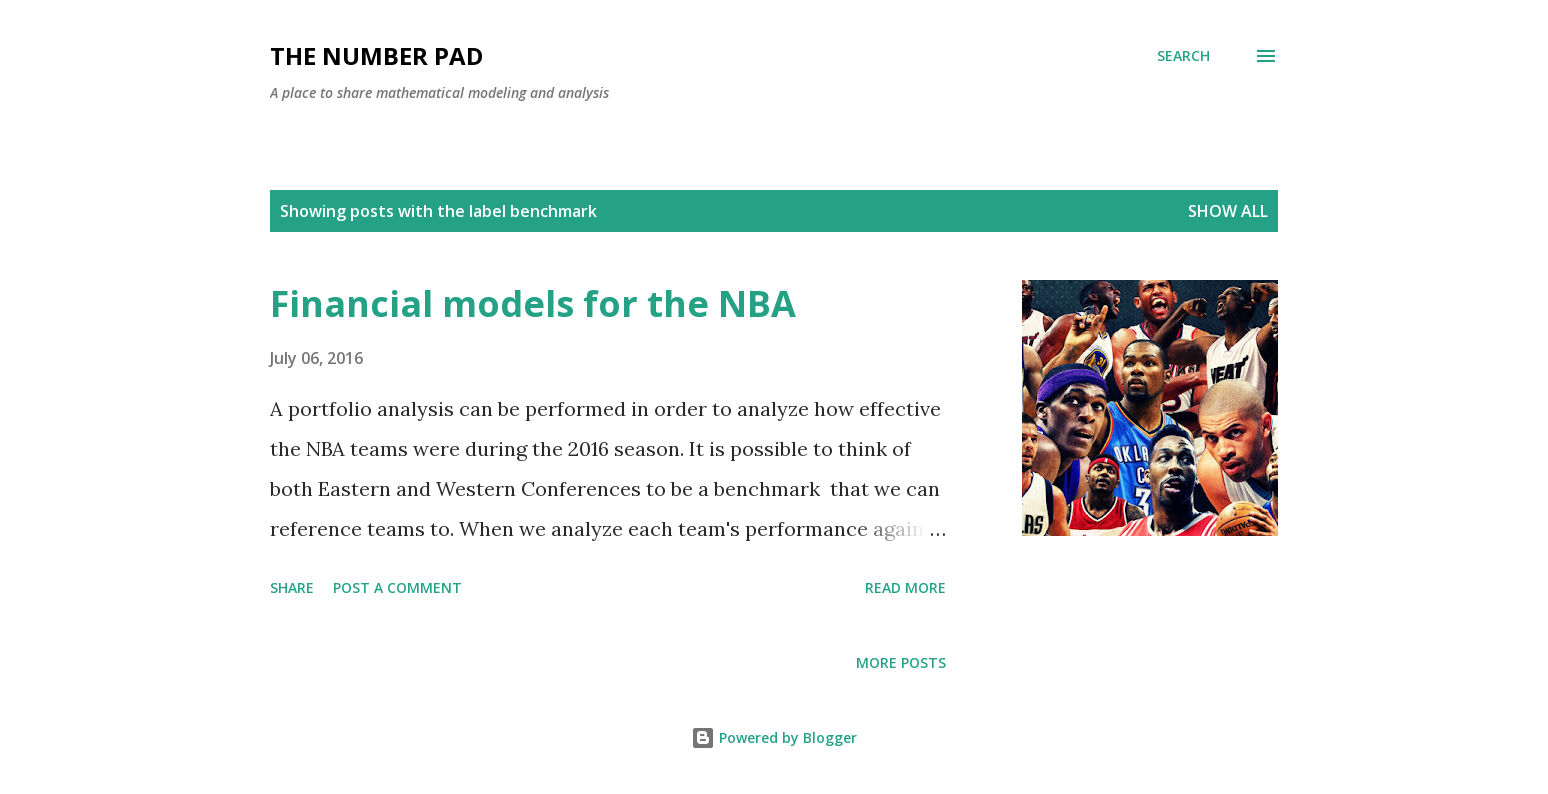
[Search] (1183, 56)
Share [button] (292, 587)
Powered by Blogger (774, 737)
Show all (1228, 211)
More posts (901, 662)
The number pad (376, 55)
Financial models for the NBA (533, 303)
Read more (905, 587)
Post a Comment (397, 587)
